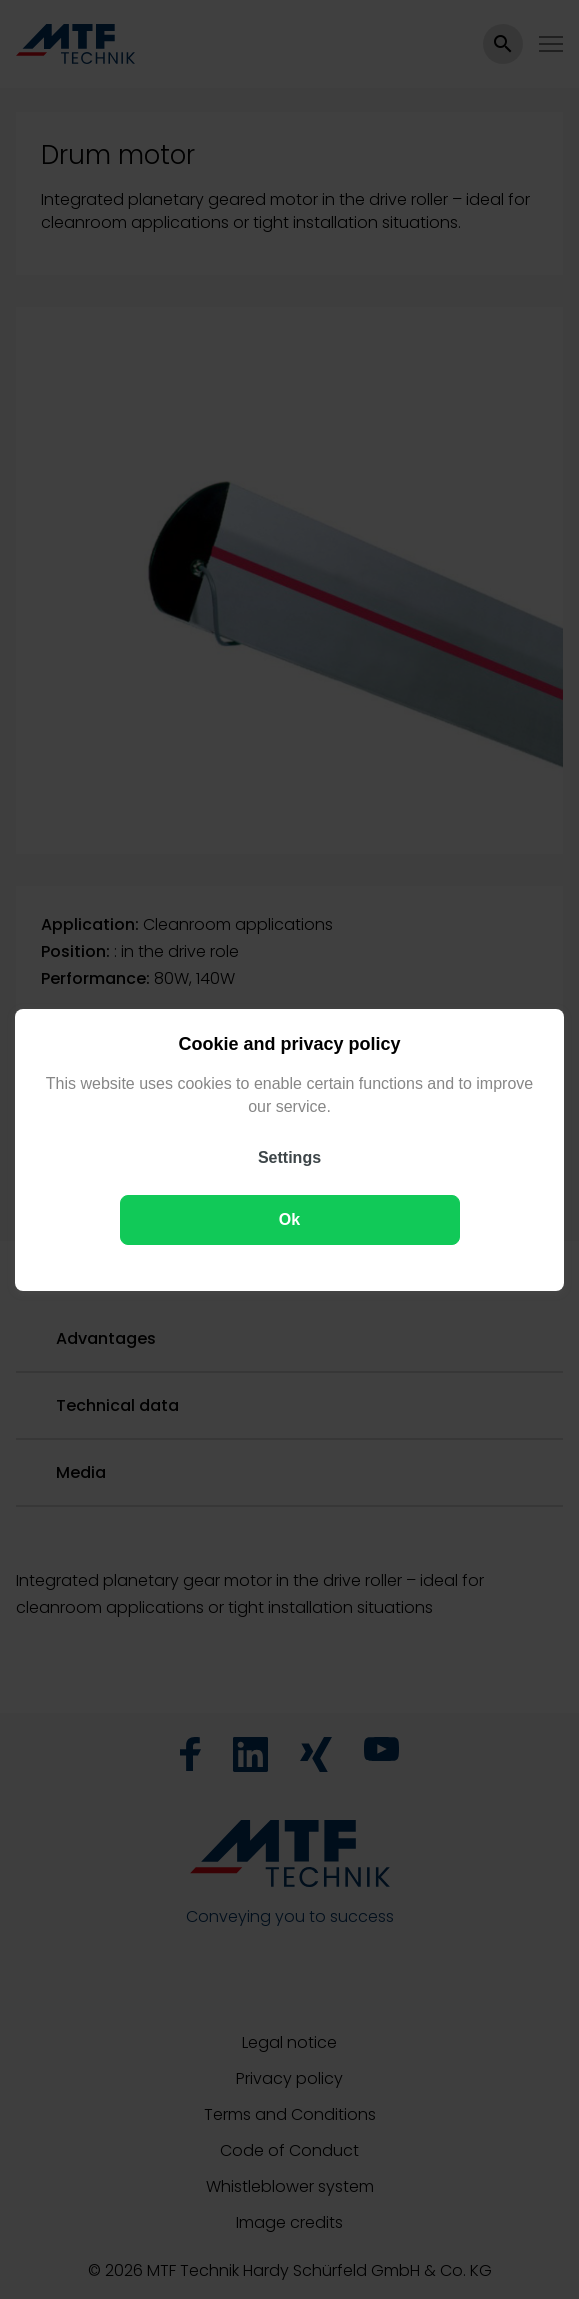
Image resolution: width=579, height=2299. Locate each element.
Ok (289, 1218)
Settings (289, 1156)
